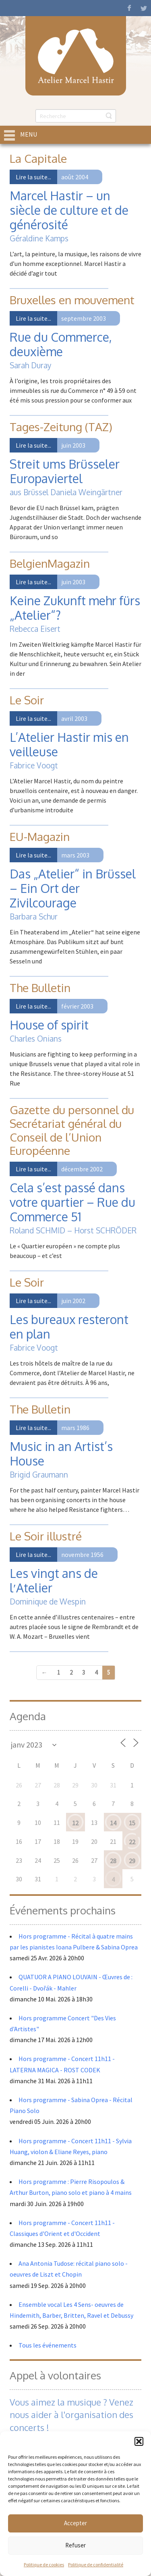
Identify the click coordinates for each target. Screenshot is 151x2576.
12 (75, 1823)
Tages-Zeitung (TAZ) (61, 426)
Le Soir (27, 700)
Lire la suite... (33, 177)
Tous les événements (48, 2345)
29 (132, 1861)
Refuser (75, 2545)
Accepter (75, 2523)
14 (113, 1823)
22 (132, 1842)
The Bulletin (40, 987)
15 (132, 1823)
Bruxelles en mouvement (72, 300)
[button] (139, 2441)
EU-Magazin (40, 836)
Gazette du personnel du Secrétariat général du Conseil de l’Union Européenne (72, 1130)
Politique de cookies (44, 2564)
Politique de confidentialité (95, 2564)
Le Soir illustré (46, 1536)
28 (113, 1861)
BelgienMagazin (50, 563)
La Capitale (38, 158)
